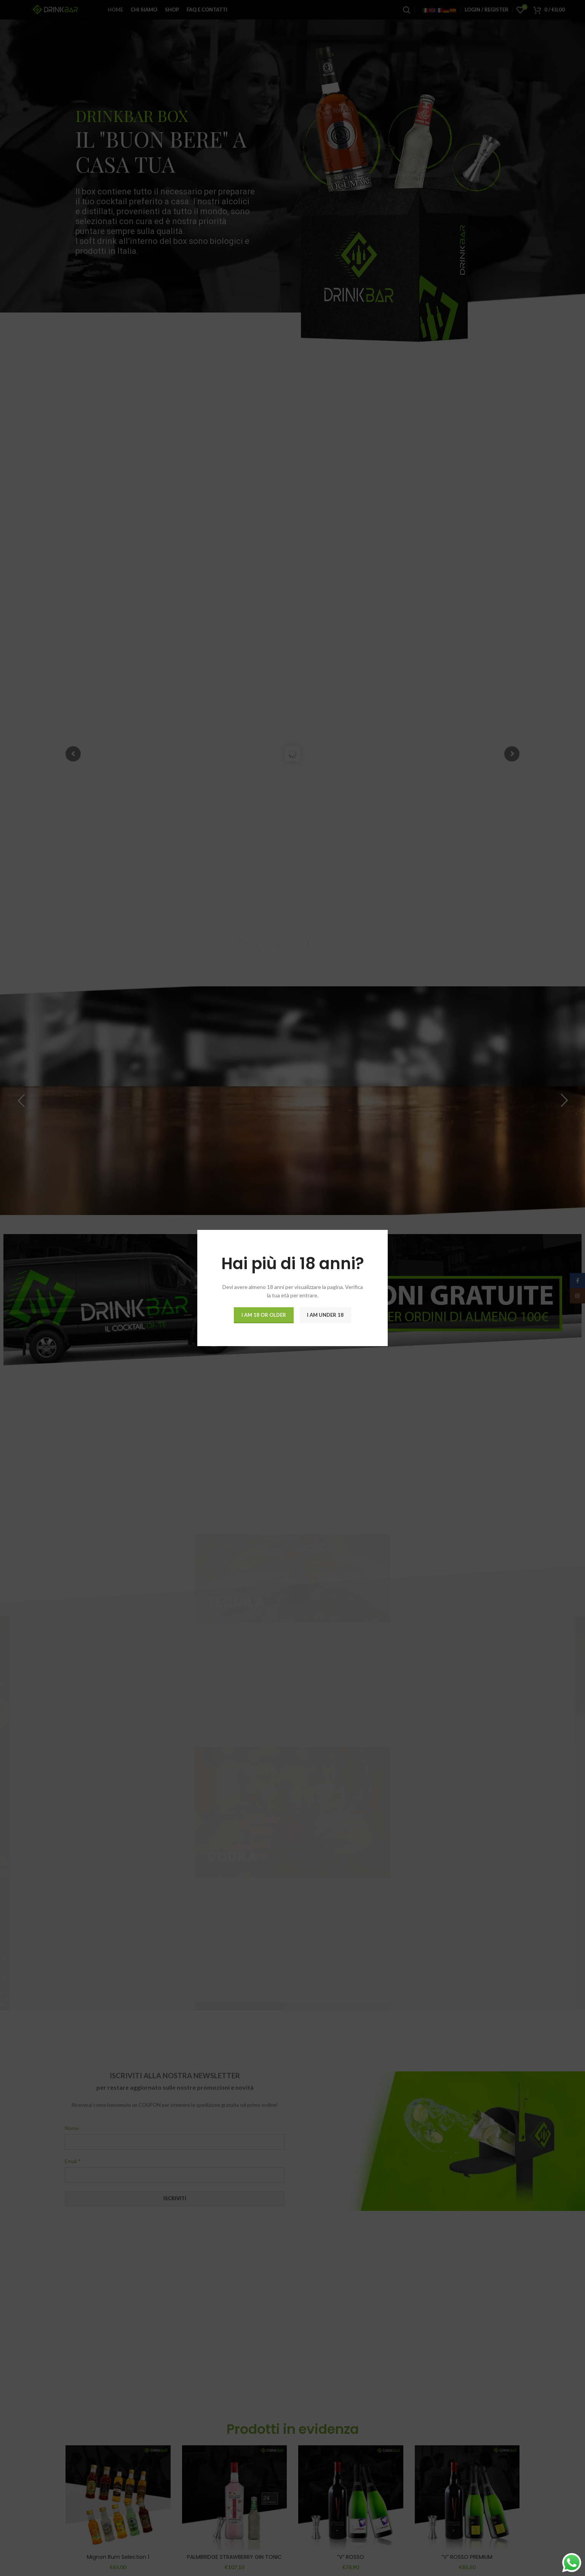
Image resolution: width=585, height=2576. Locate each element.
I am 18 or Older (263, 1315)
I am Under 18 (325, 1315)
